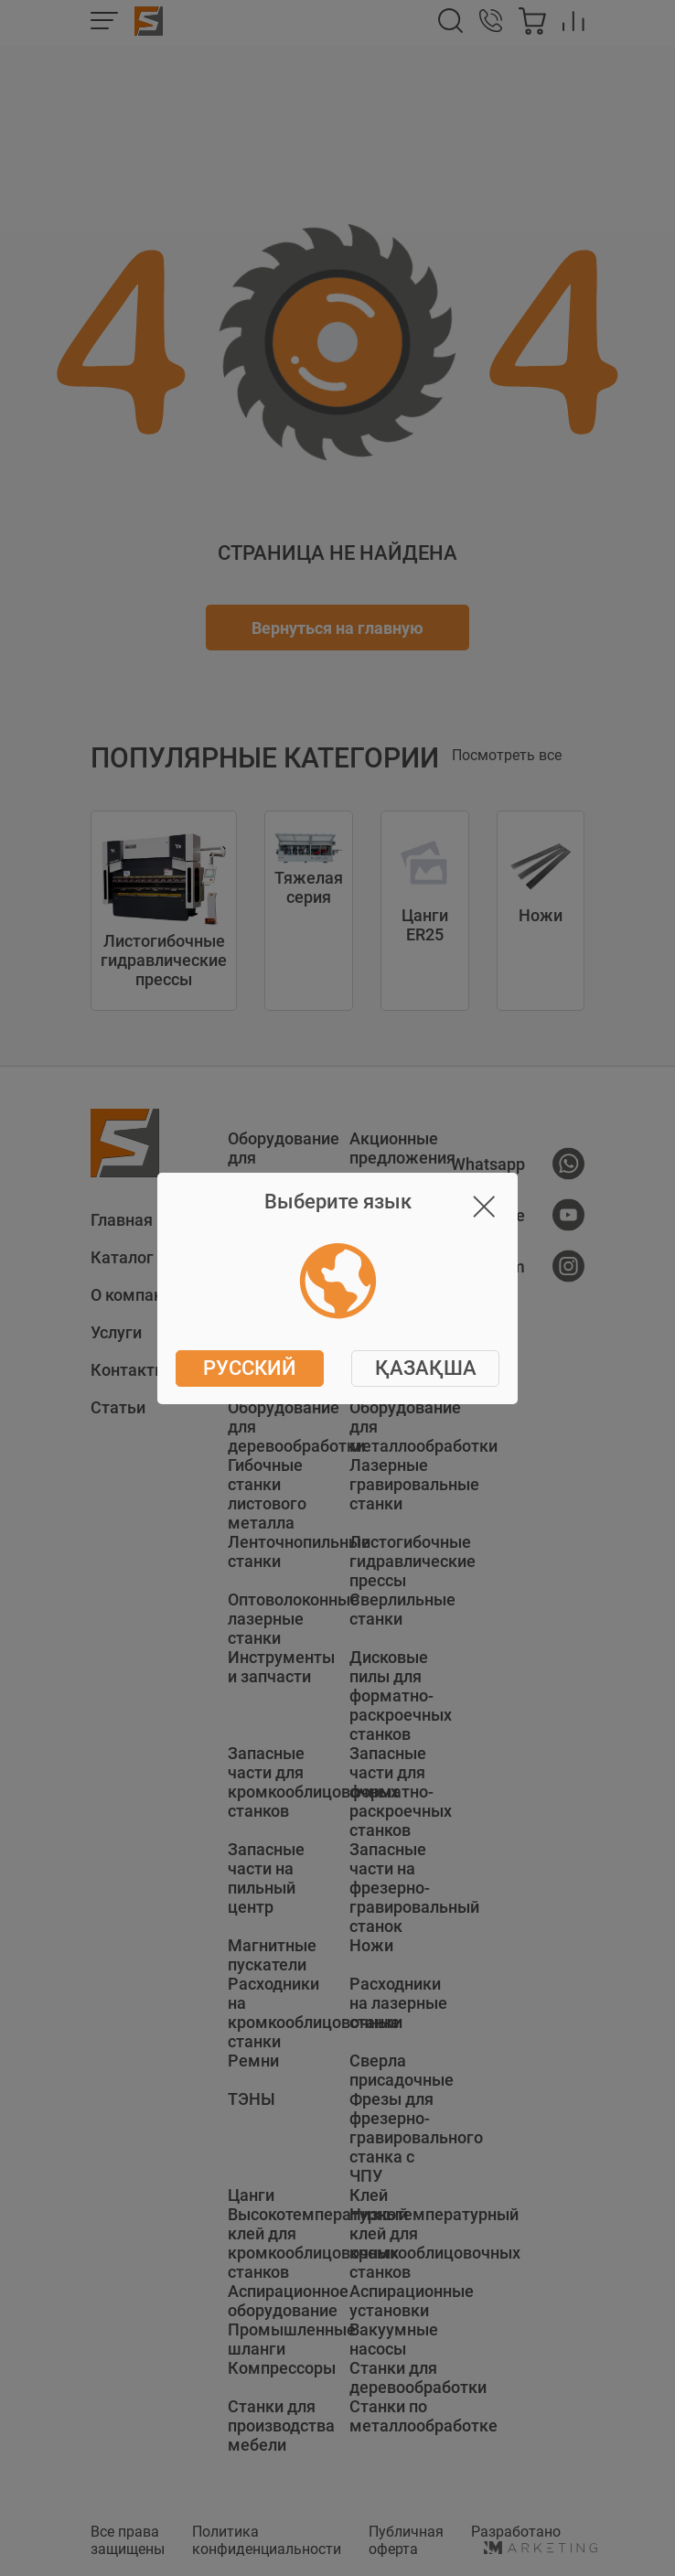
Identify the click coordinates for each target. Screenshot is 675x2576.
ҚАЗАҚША (426, 1368)
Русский (249, 1368)
